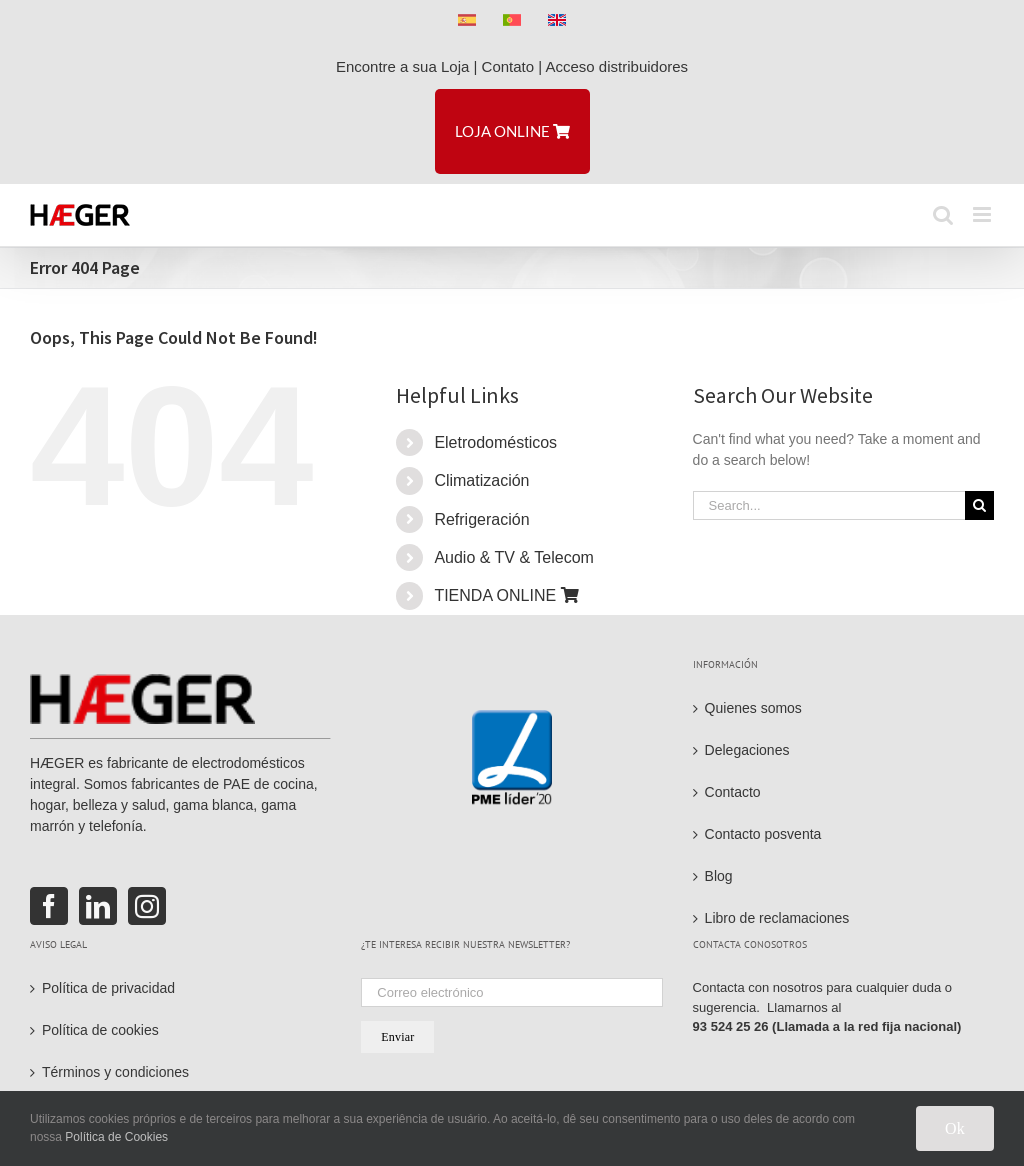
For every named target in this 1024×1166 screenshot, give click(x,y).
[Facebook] (49, 906)
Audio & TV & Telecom (514, 557)
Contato (508, 66)
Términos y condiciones (115, 1072)
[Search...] (829, 505)
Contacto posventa (763, 834)
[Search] (979, 505)
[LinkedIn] (98, 906)
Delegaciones (747, 750)
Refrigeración (481, 519)
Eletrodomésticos (495, 442)
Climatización (481, 480)
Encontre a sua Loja (402, 66)
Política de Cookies (116, 1137)
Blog (719, 876)
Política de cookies (100, 1030)
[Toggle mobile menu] (983, 214)
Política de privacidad (108, 988)
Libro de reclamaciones (777, 918)
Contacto (733, 792)
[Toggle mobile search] (943, 214)
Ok (955, 1128)
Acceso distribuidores (617, 66)
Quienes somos (753, 708)
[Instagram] (147, 906)
